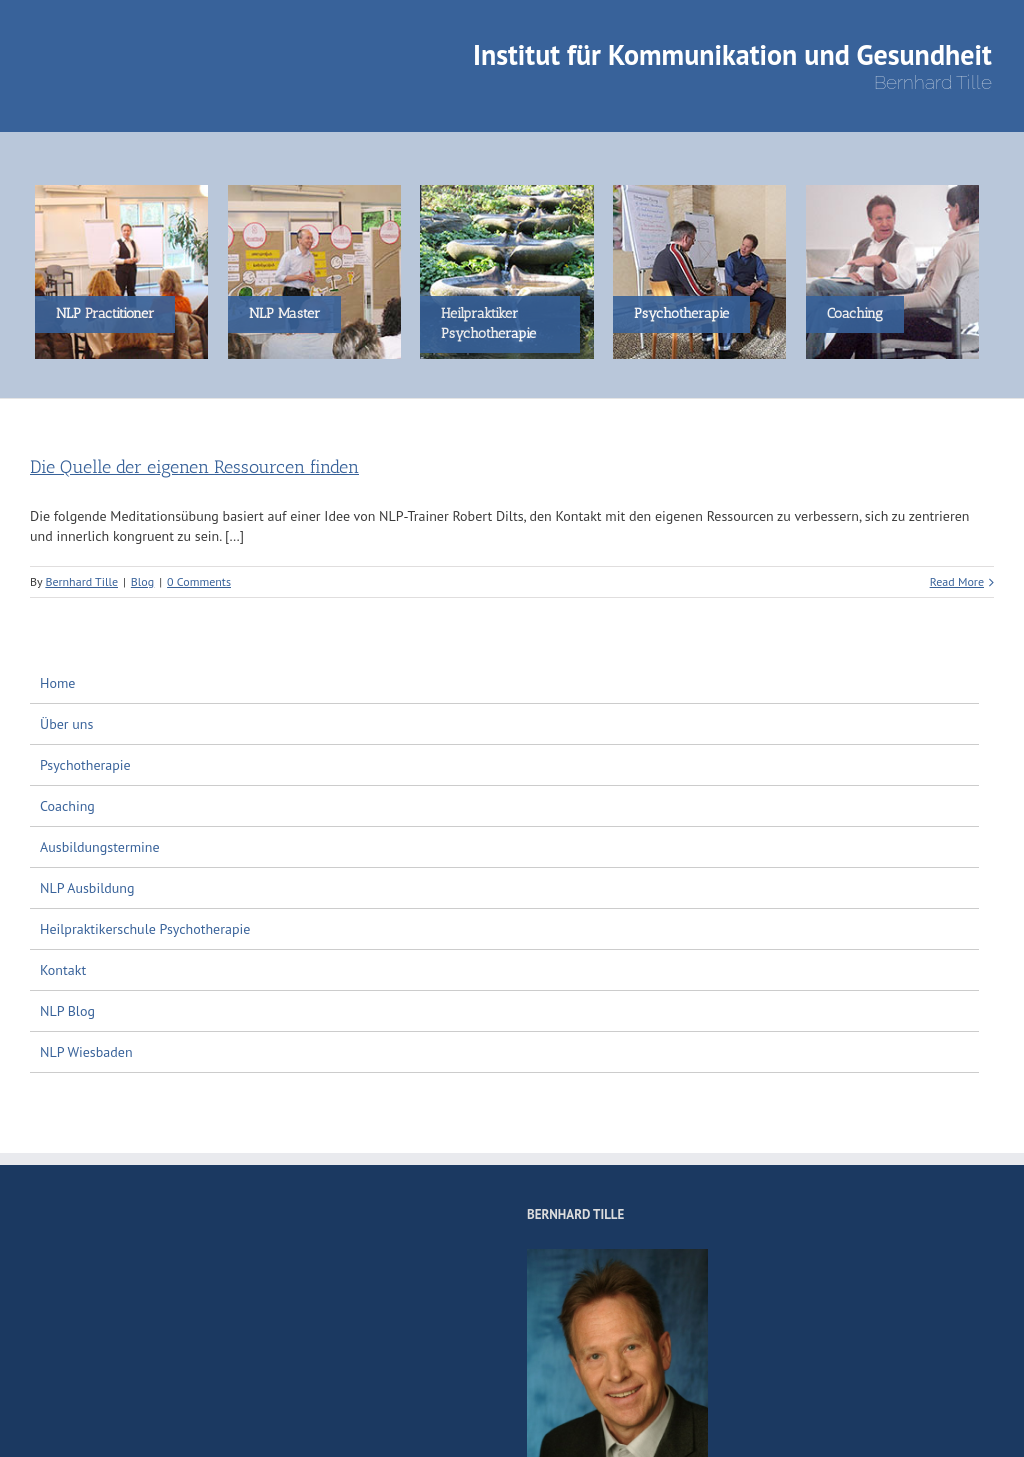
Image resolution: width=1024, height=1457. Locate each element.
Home (57, 683)
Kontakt (63, 970)
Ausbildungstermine (100, 847)
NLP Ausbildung (87, 888)
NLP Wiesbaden (86, 1052)
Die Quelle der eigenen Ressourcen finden (194, 467)
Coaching (67, 806)
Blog (142, 581)
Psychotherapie (85, 765)
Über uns (66, 724)
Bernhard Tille (81, 581)
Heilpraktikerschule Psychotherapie (145, 929)
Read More (957, 581)
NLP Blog (67, 1011)
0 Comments (199, 581)
